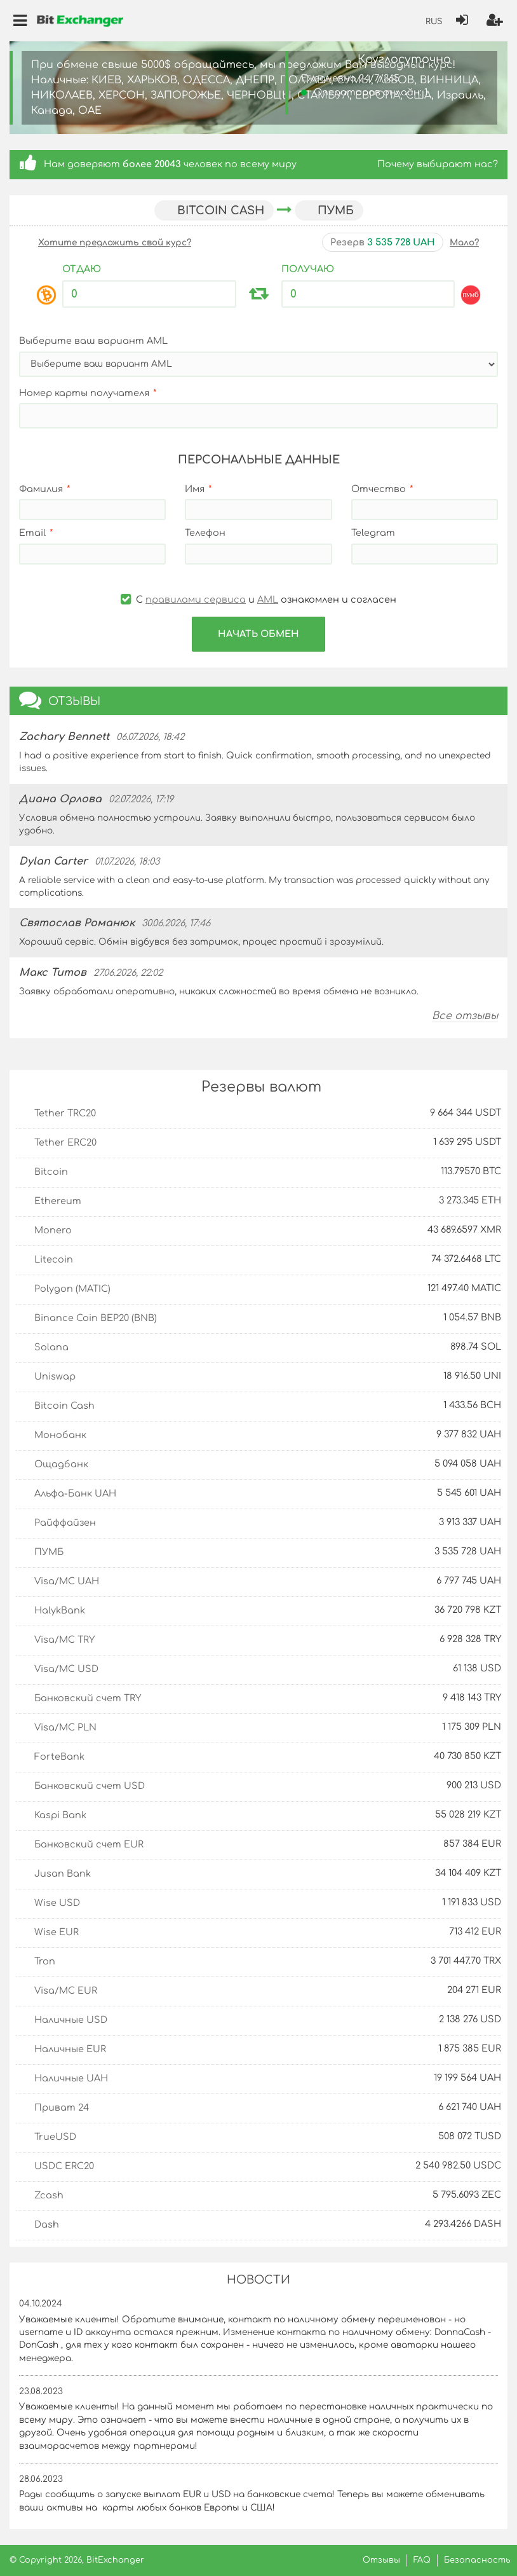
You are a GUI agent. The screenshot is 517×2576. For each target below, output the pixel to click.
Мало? (464, 242)
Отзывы (381, 2560)
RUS (434, 21)
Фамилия (41, 489)
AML (267, 599)
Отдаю (81, 269)
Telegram (373, 533)
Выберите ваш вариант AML (93, 341)
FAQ (422, 2560)
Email (32, 533)
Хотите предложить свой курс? (114, 242)
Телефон (205, 533)
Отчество (378, 489)
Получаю (307, 269)
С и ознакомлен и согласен (258, 599)
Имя (195, 489)
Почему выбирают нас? (437, 164)
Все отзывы (465, 1016)
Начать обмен (258, 634)
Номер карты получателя (84, 393)
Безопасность (477, 2560)
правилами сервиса (195, 599)
